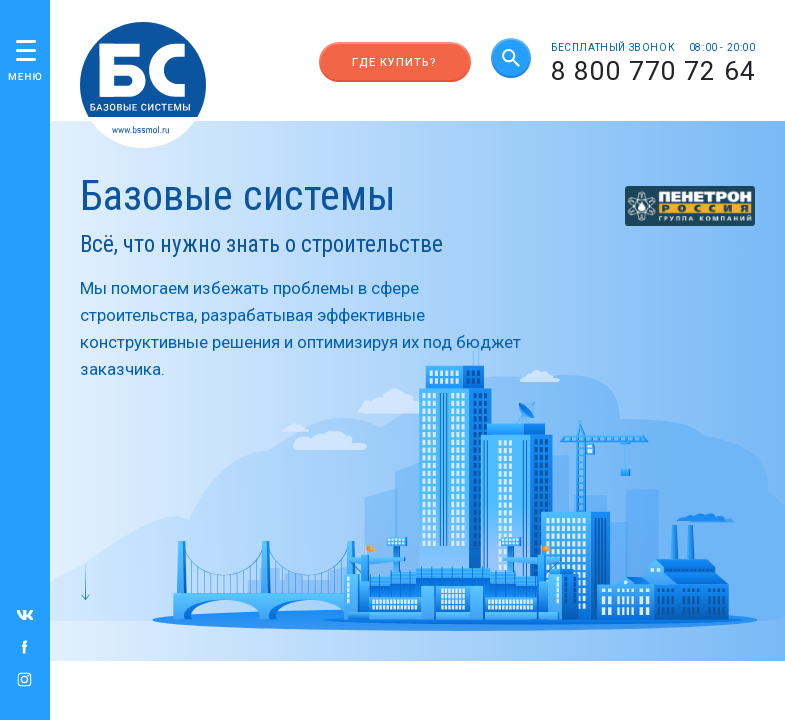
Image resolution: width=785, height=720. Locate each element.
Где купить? (394, 62)
